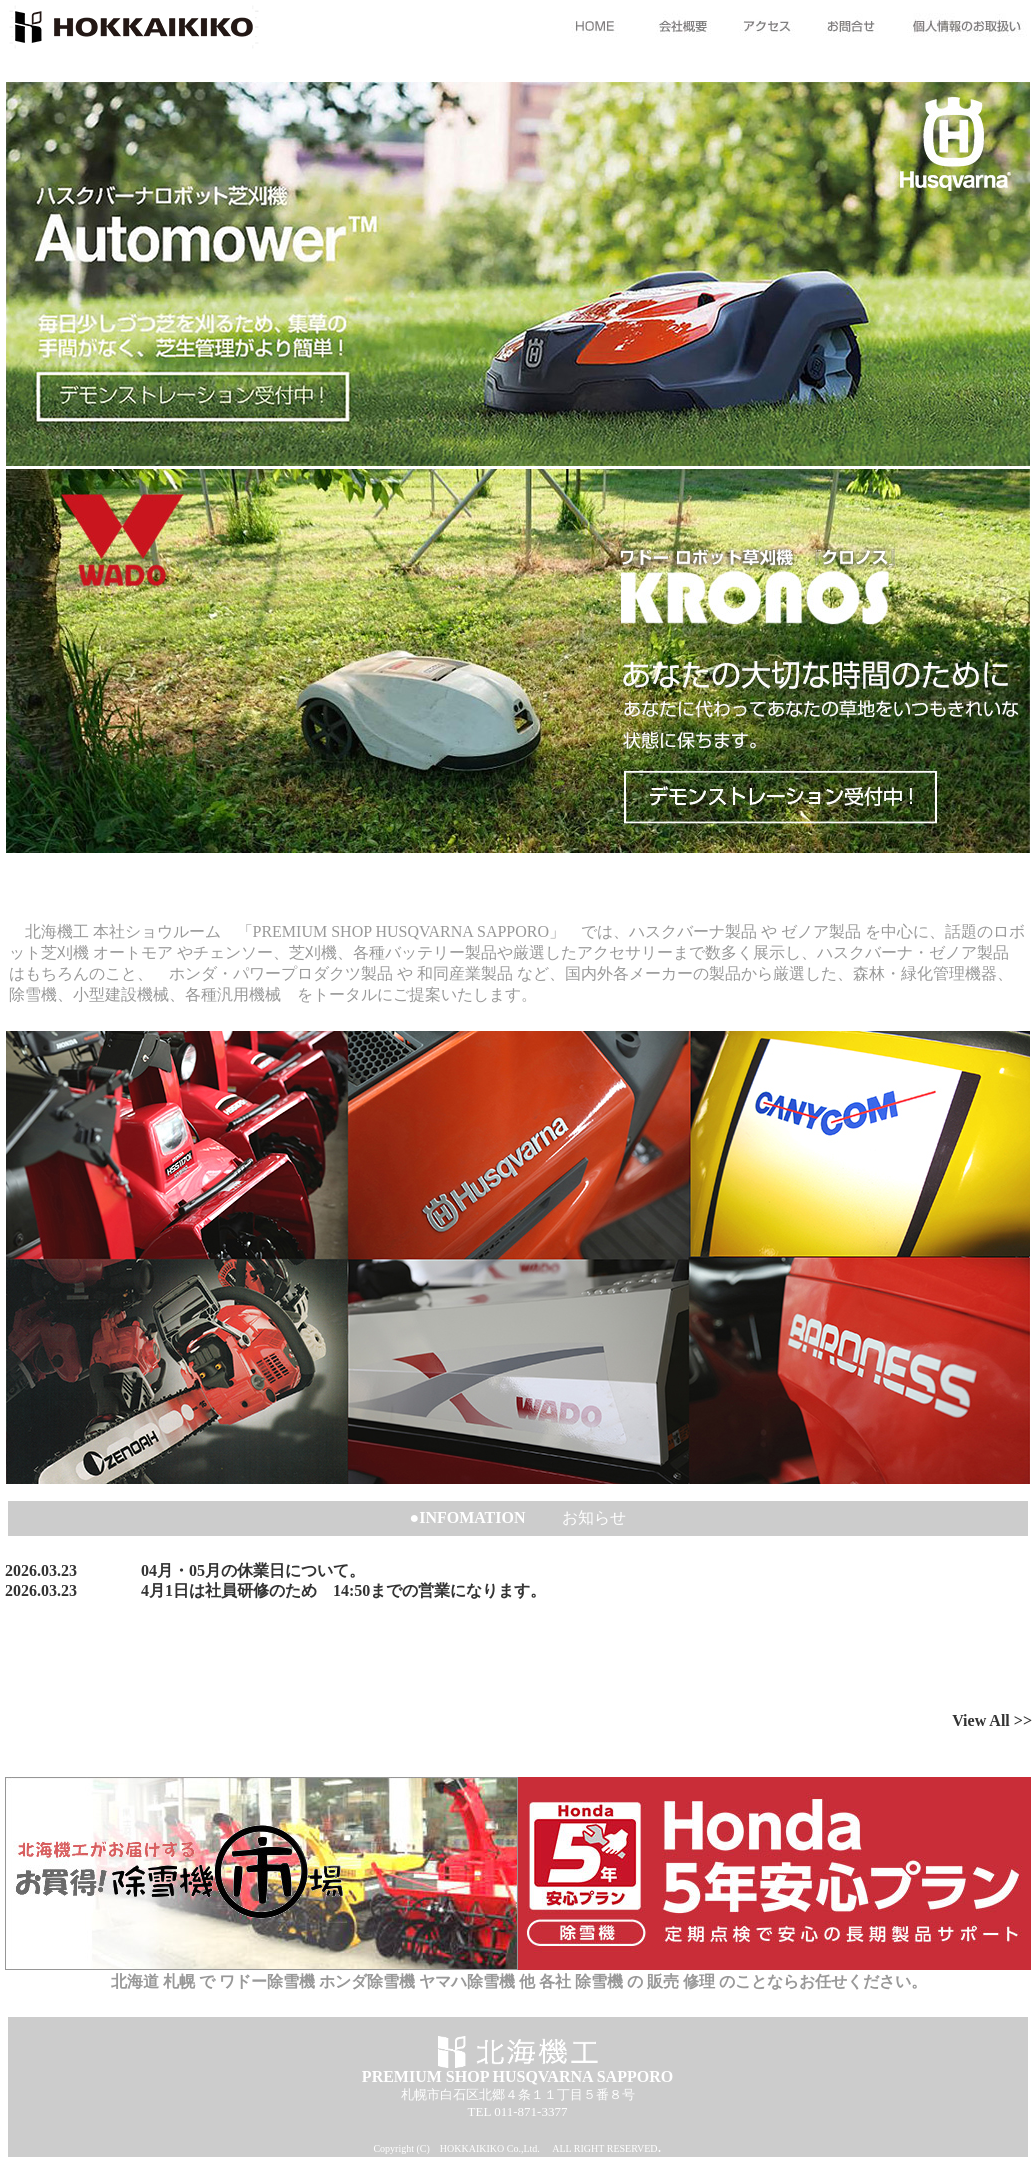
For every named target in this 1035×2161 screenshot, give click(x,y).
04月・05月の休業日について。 (253, 1570)
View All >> (992, 1720)
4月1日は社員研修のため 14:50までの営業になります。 (343, 1590)
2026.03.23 (41, 1570)
